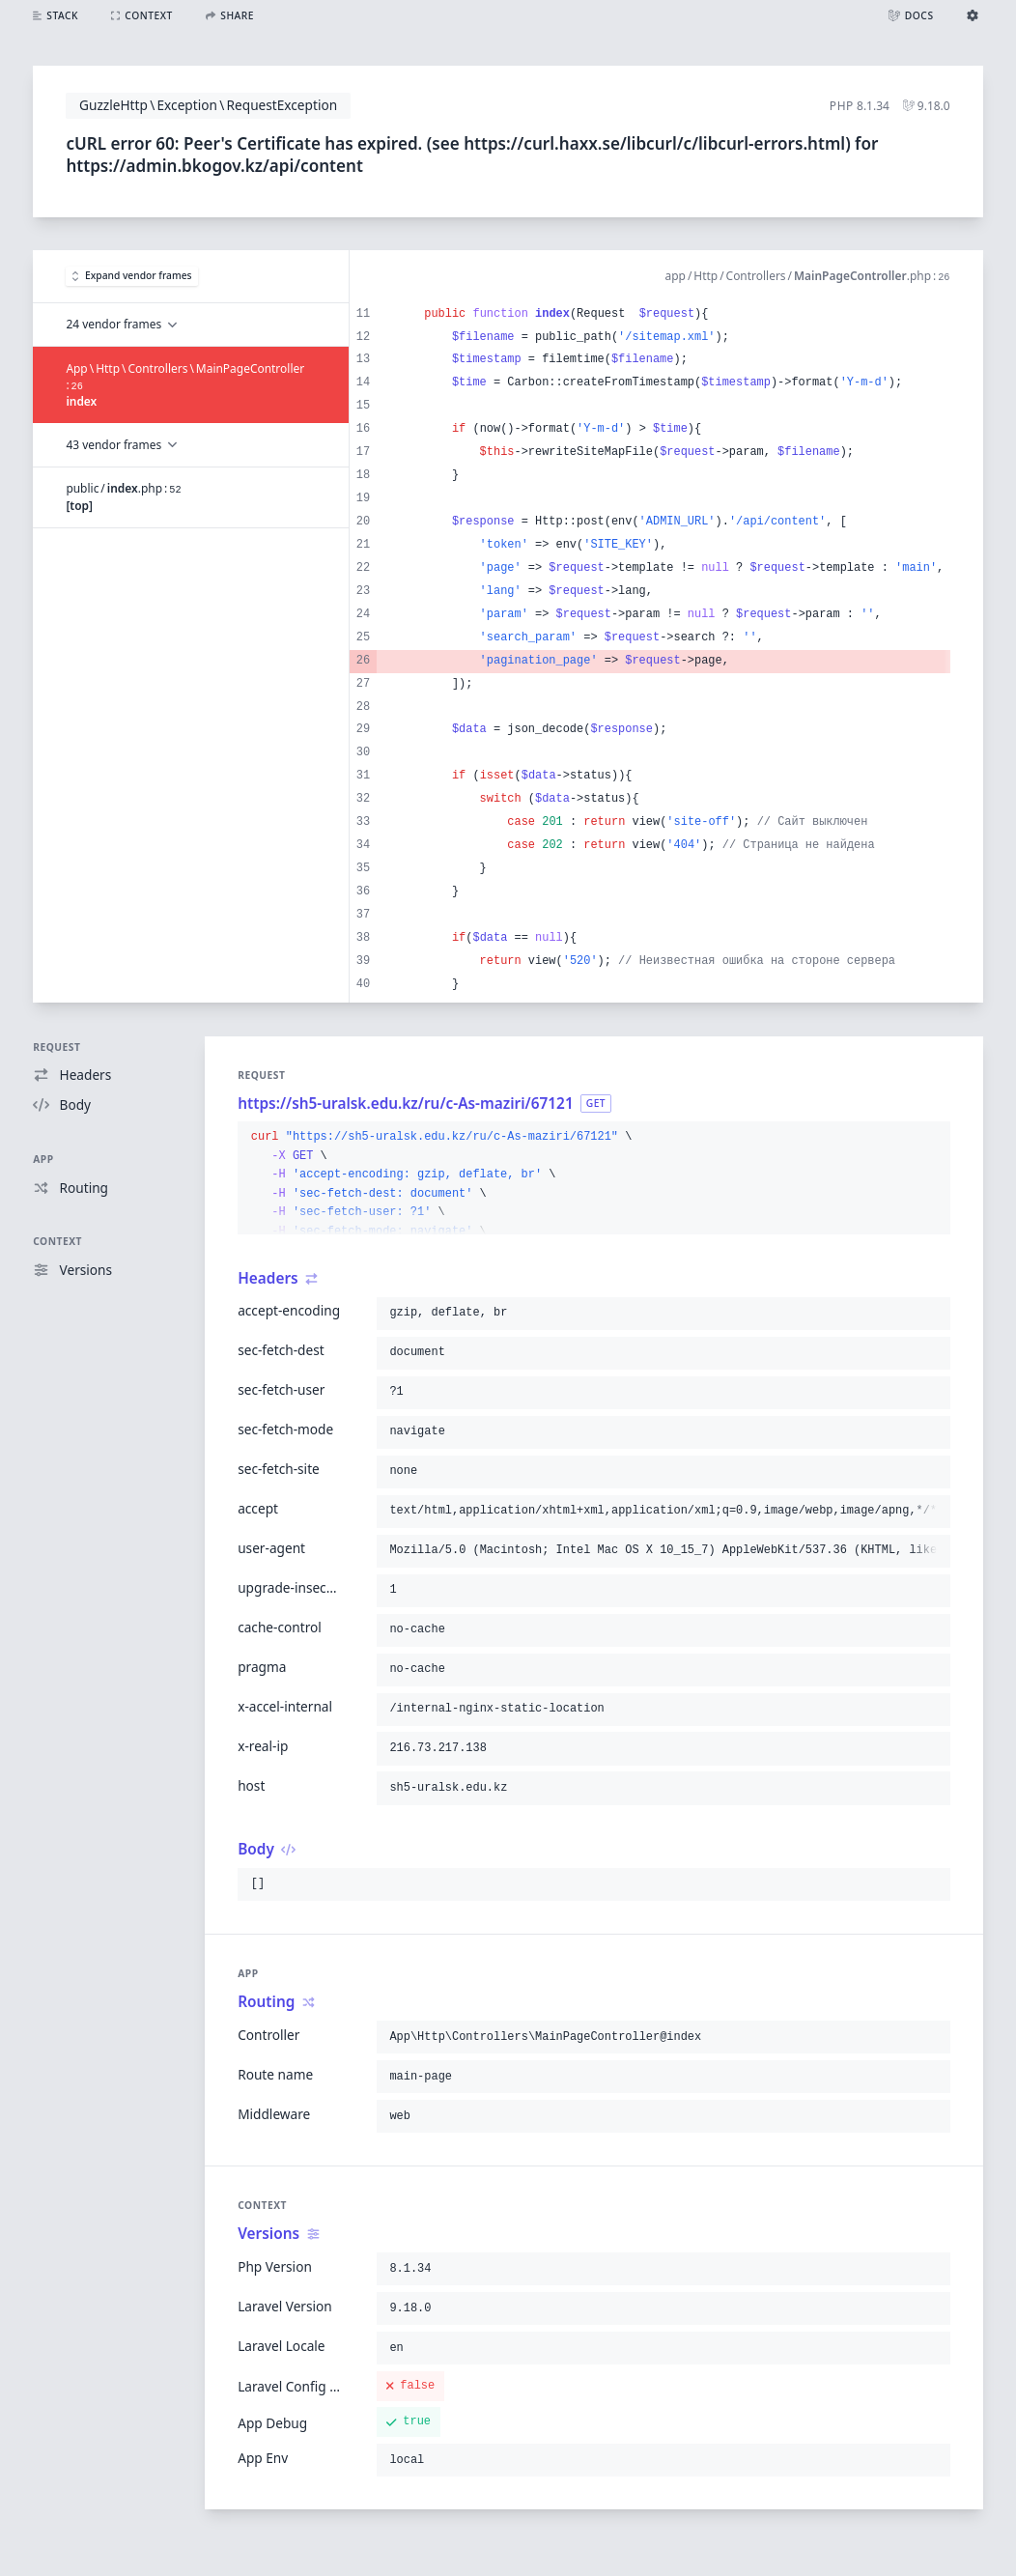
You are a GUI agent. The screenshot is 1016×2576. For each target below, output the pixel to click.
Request (56, 1047)
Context (57, 1241)
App (43, 1159)
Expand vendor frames (131, 275)
